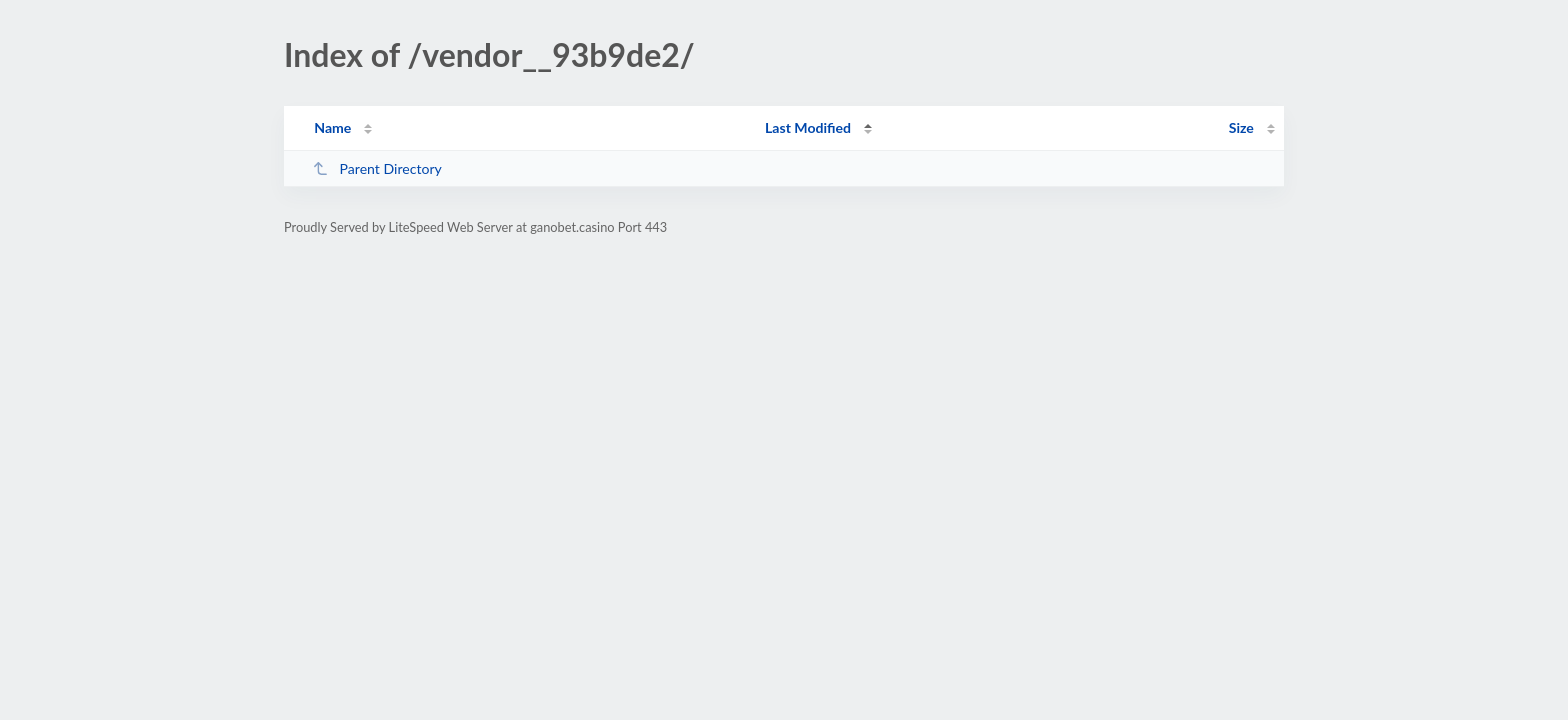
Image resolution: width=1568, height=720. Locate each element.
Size (1241, 127)
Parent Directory (377, 168)
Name (332, 127)
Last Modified (808, 127)
